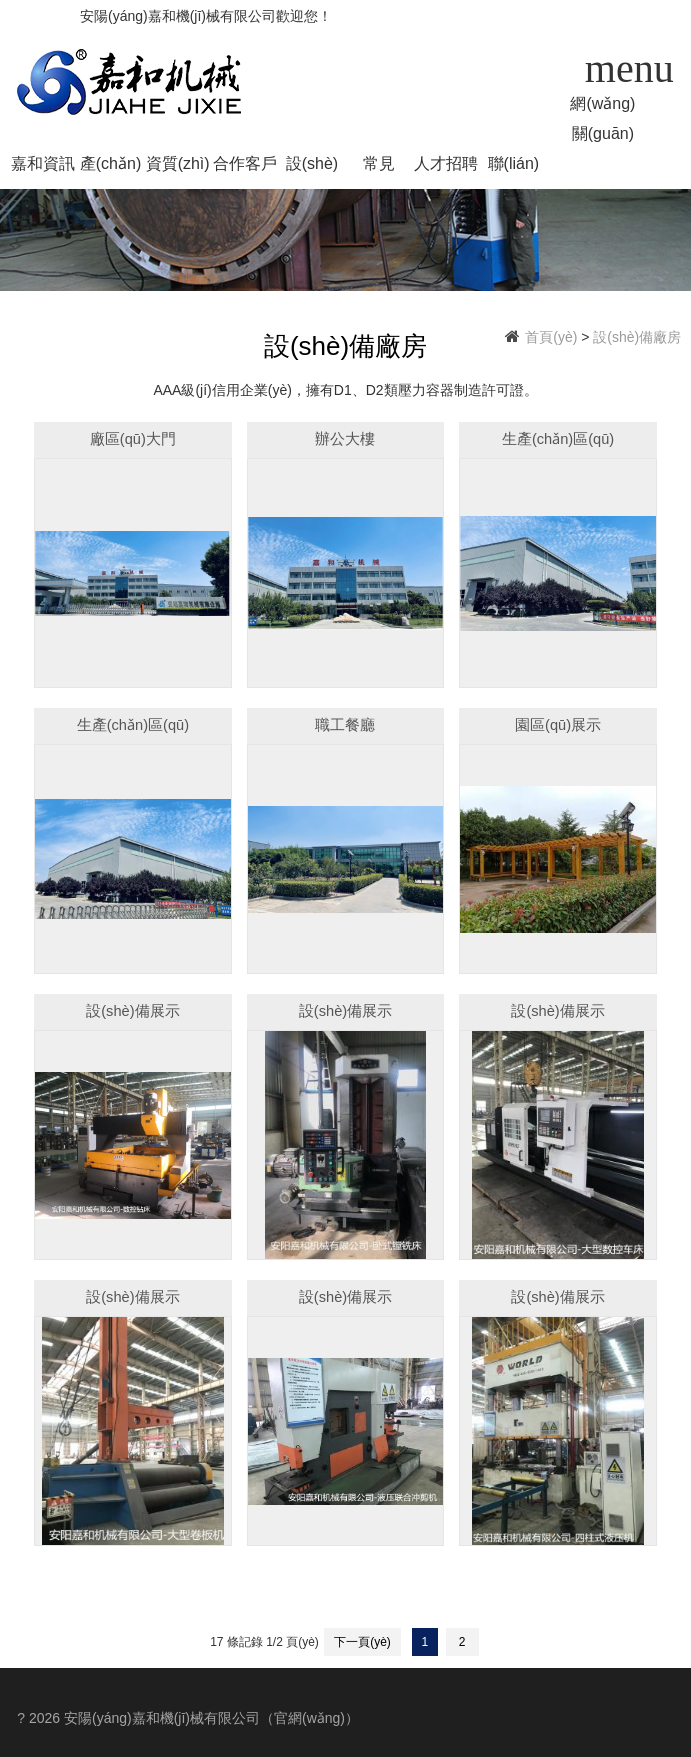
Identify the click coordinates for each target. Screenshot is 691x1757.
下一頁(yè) (362, 1642)
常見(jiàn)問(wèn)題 (379, 167)
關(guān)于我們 (603, 137)
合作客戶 (245, 163)
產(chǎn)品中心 (110, 167)
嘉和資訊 (43, 163)
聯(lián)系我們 (514, 167)
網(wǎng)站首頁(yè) (602, 107)
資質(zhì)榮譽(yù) (178, 167)
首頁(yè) (551, 337)
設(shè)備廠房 (312, 167)
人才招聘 (446, 163)
